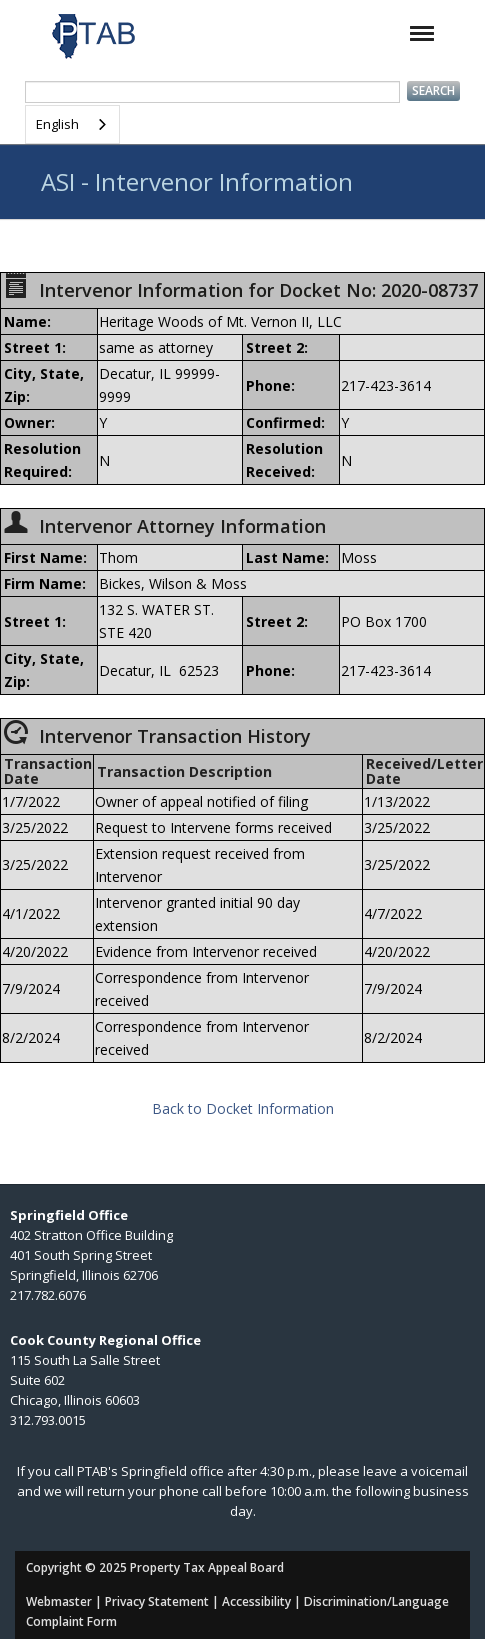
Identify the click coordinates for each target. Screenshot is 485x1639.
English (57, 124)
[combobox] (72, 124)
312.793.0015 (48, 1420)
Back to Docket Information (243, 1108)
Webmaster (59, 1601)
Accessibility (256, 1601)
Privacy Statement (157, 1601)
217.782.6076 (48, 1295)
